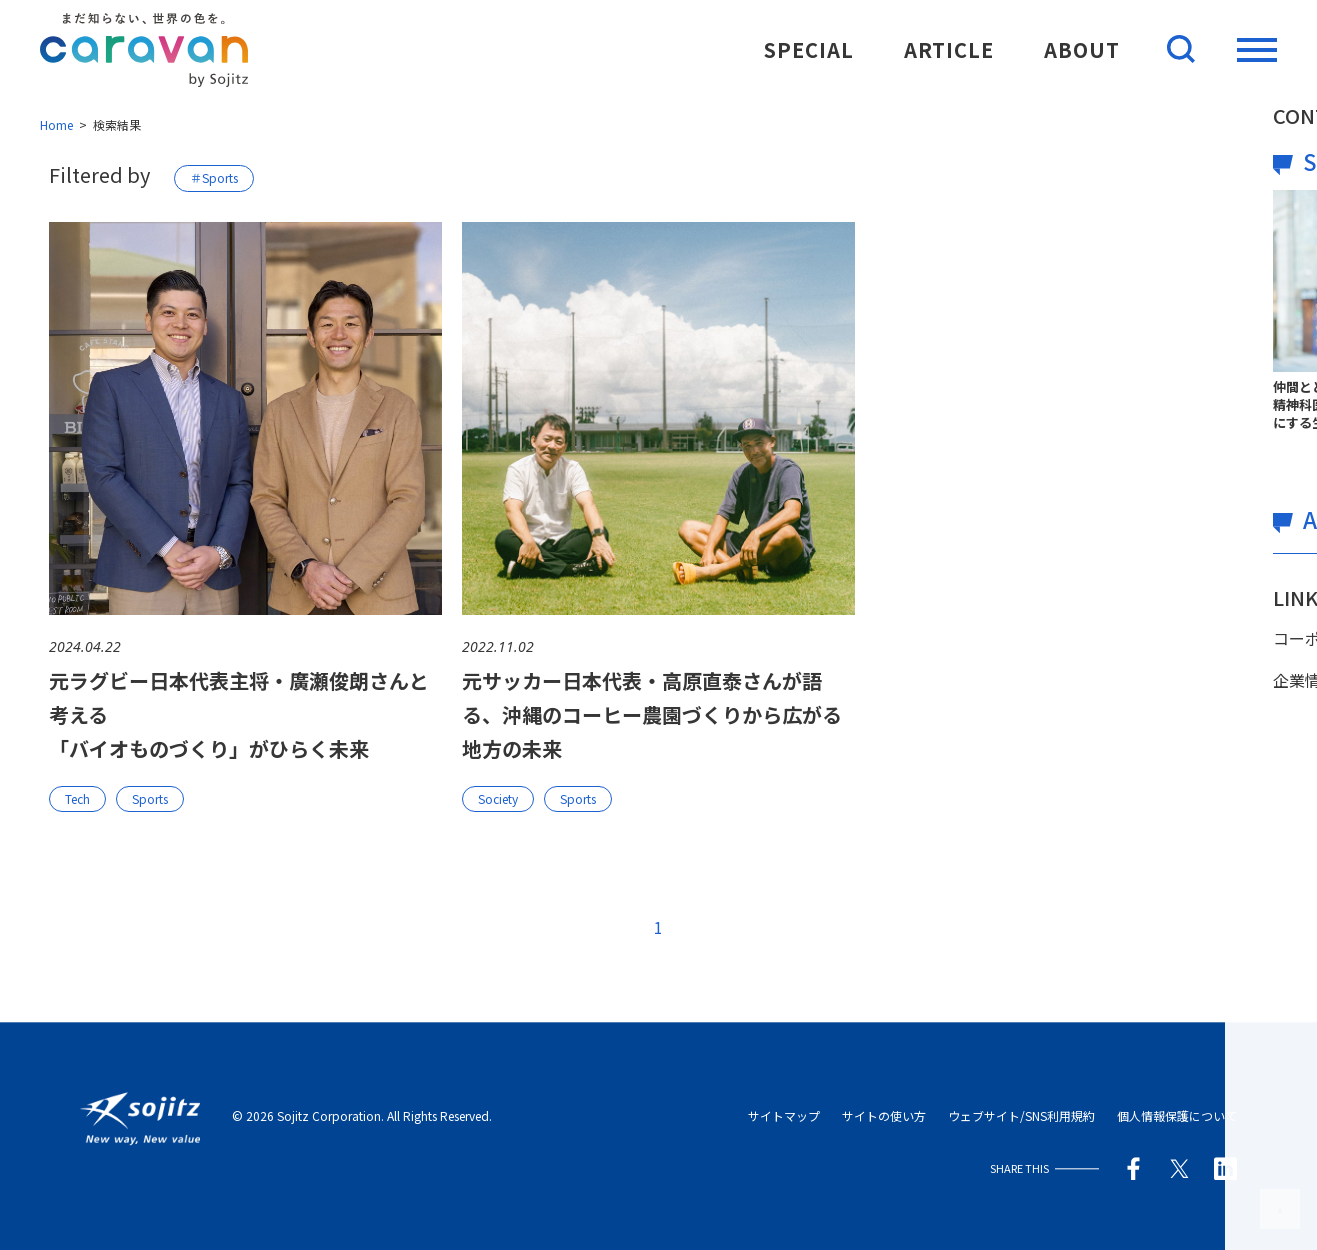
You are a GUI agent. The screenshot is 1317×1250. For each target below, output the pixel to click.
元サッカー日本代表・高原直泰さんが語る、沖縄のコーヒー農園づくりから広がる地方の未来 (652, 714)
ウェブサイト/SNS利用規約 (1021, 1116)
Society (498, 798)
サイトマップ (784, 1116)
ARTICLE (949, 49)
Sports (150, 798)
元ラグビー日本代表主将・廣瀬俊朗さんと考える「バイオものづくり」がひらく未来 (239, 714)
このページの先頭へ (1280, 1209)
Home (56, 124)
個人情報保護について (1177, 1116)
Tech (77, 798)
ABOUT (1082, 49)
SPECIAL (809, 49)
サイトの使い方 (884, 1116)
